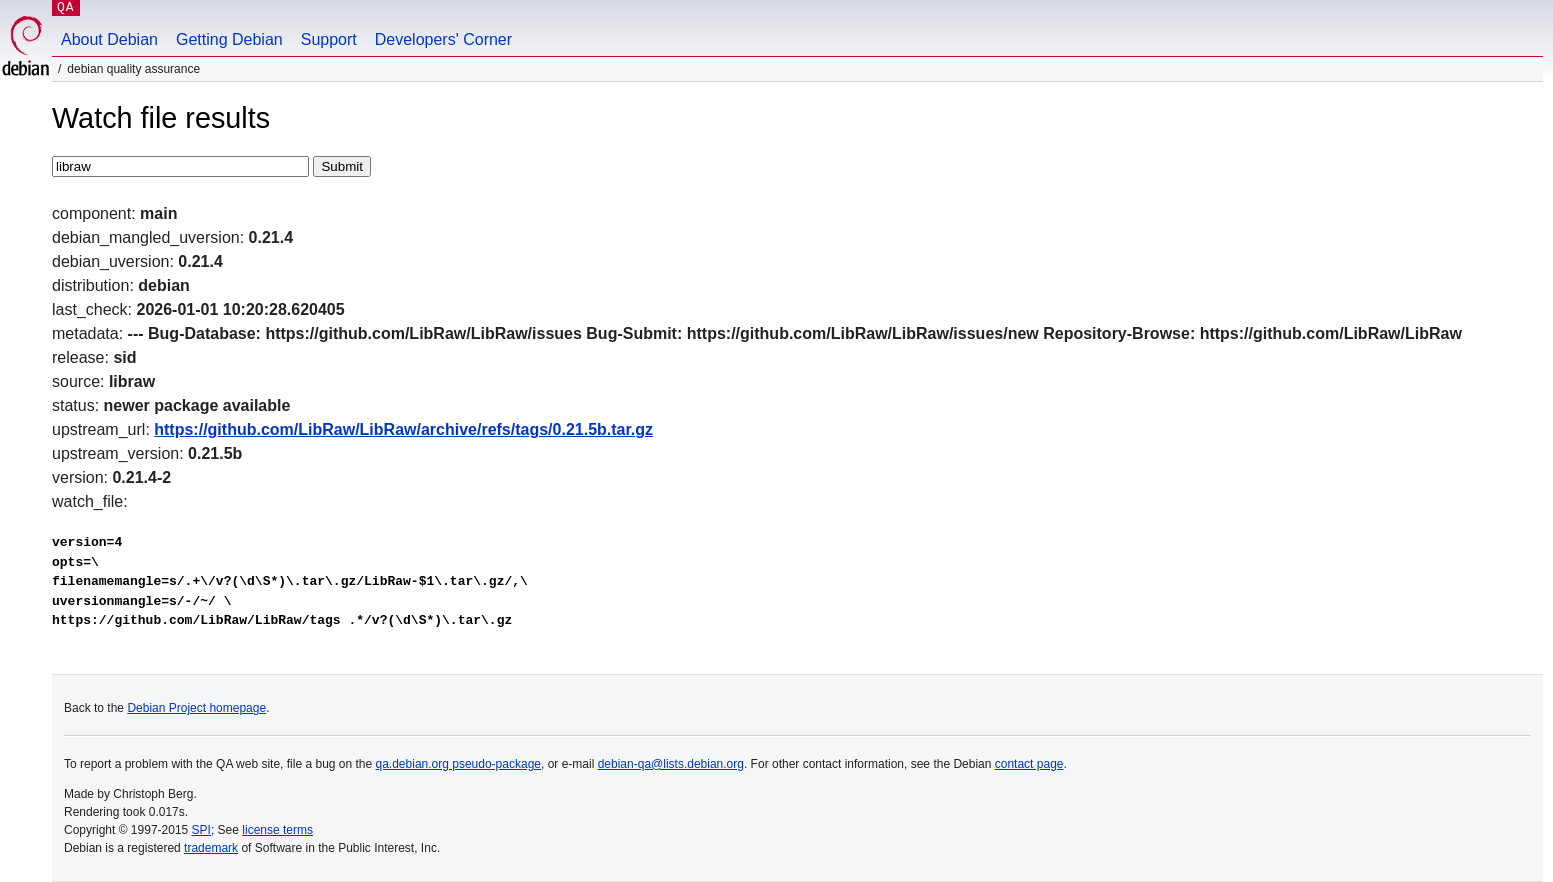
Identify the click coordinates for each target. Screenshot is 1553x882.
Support (329, 39)
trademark (211, 848)
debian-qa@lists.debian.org (671, 764)
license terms (277, 830)
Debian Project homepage (196, 708)
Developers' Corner (443, 39)
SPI (201, 830)
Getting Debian (229, 39)
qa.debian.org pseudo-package (458, 764)
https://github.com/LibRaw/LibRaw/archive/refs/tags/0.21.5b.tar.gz (403, 429)
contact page (1029, 764)
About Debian (109, 39)
